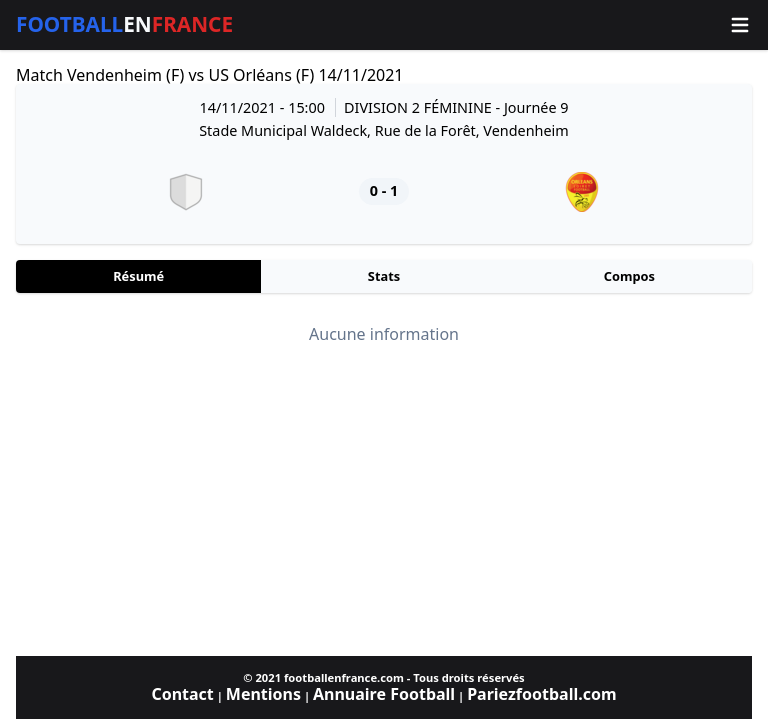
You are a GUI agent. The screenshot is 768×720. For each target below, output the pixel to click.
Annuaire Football (384, 694)
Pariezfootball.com (541, 694)
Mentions (263, 694)
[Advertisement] (384, 500)
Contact (182, 694)
